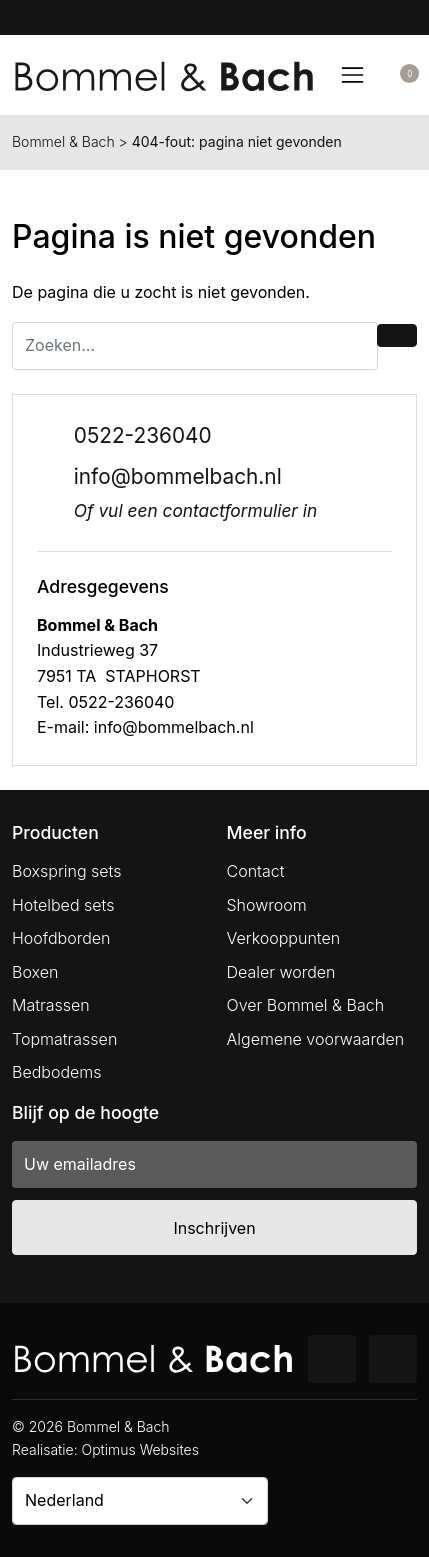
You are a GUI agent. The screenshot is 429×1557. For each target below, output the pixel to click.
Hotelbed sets (63, 905)
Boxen (35, 972)
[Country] (140, 1501)
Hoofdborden (61, 938)
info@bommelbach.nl (178, 476)
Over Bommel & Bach (306, 1005)
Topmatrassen (64, 1039)
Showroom (267, 905)
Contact (256, 871)
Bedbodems (57, 1072)
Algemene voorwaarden (316, 1039)
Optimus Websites (140, 1449)
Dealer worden (281, 972)
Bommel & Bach (63, 141)
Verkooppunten (284, 938)
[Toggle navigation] (352, 75)
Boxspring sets (66, 871)
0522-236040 (143, 435)
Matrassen (51, 1005)
